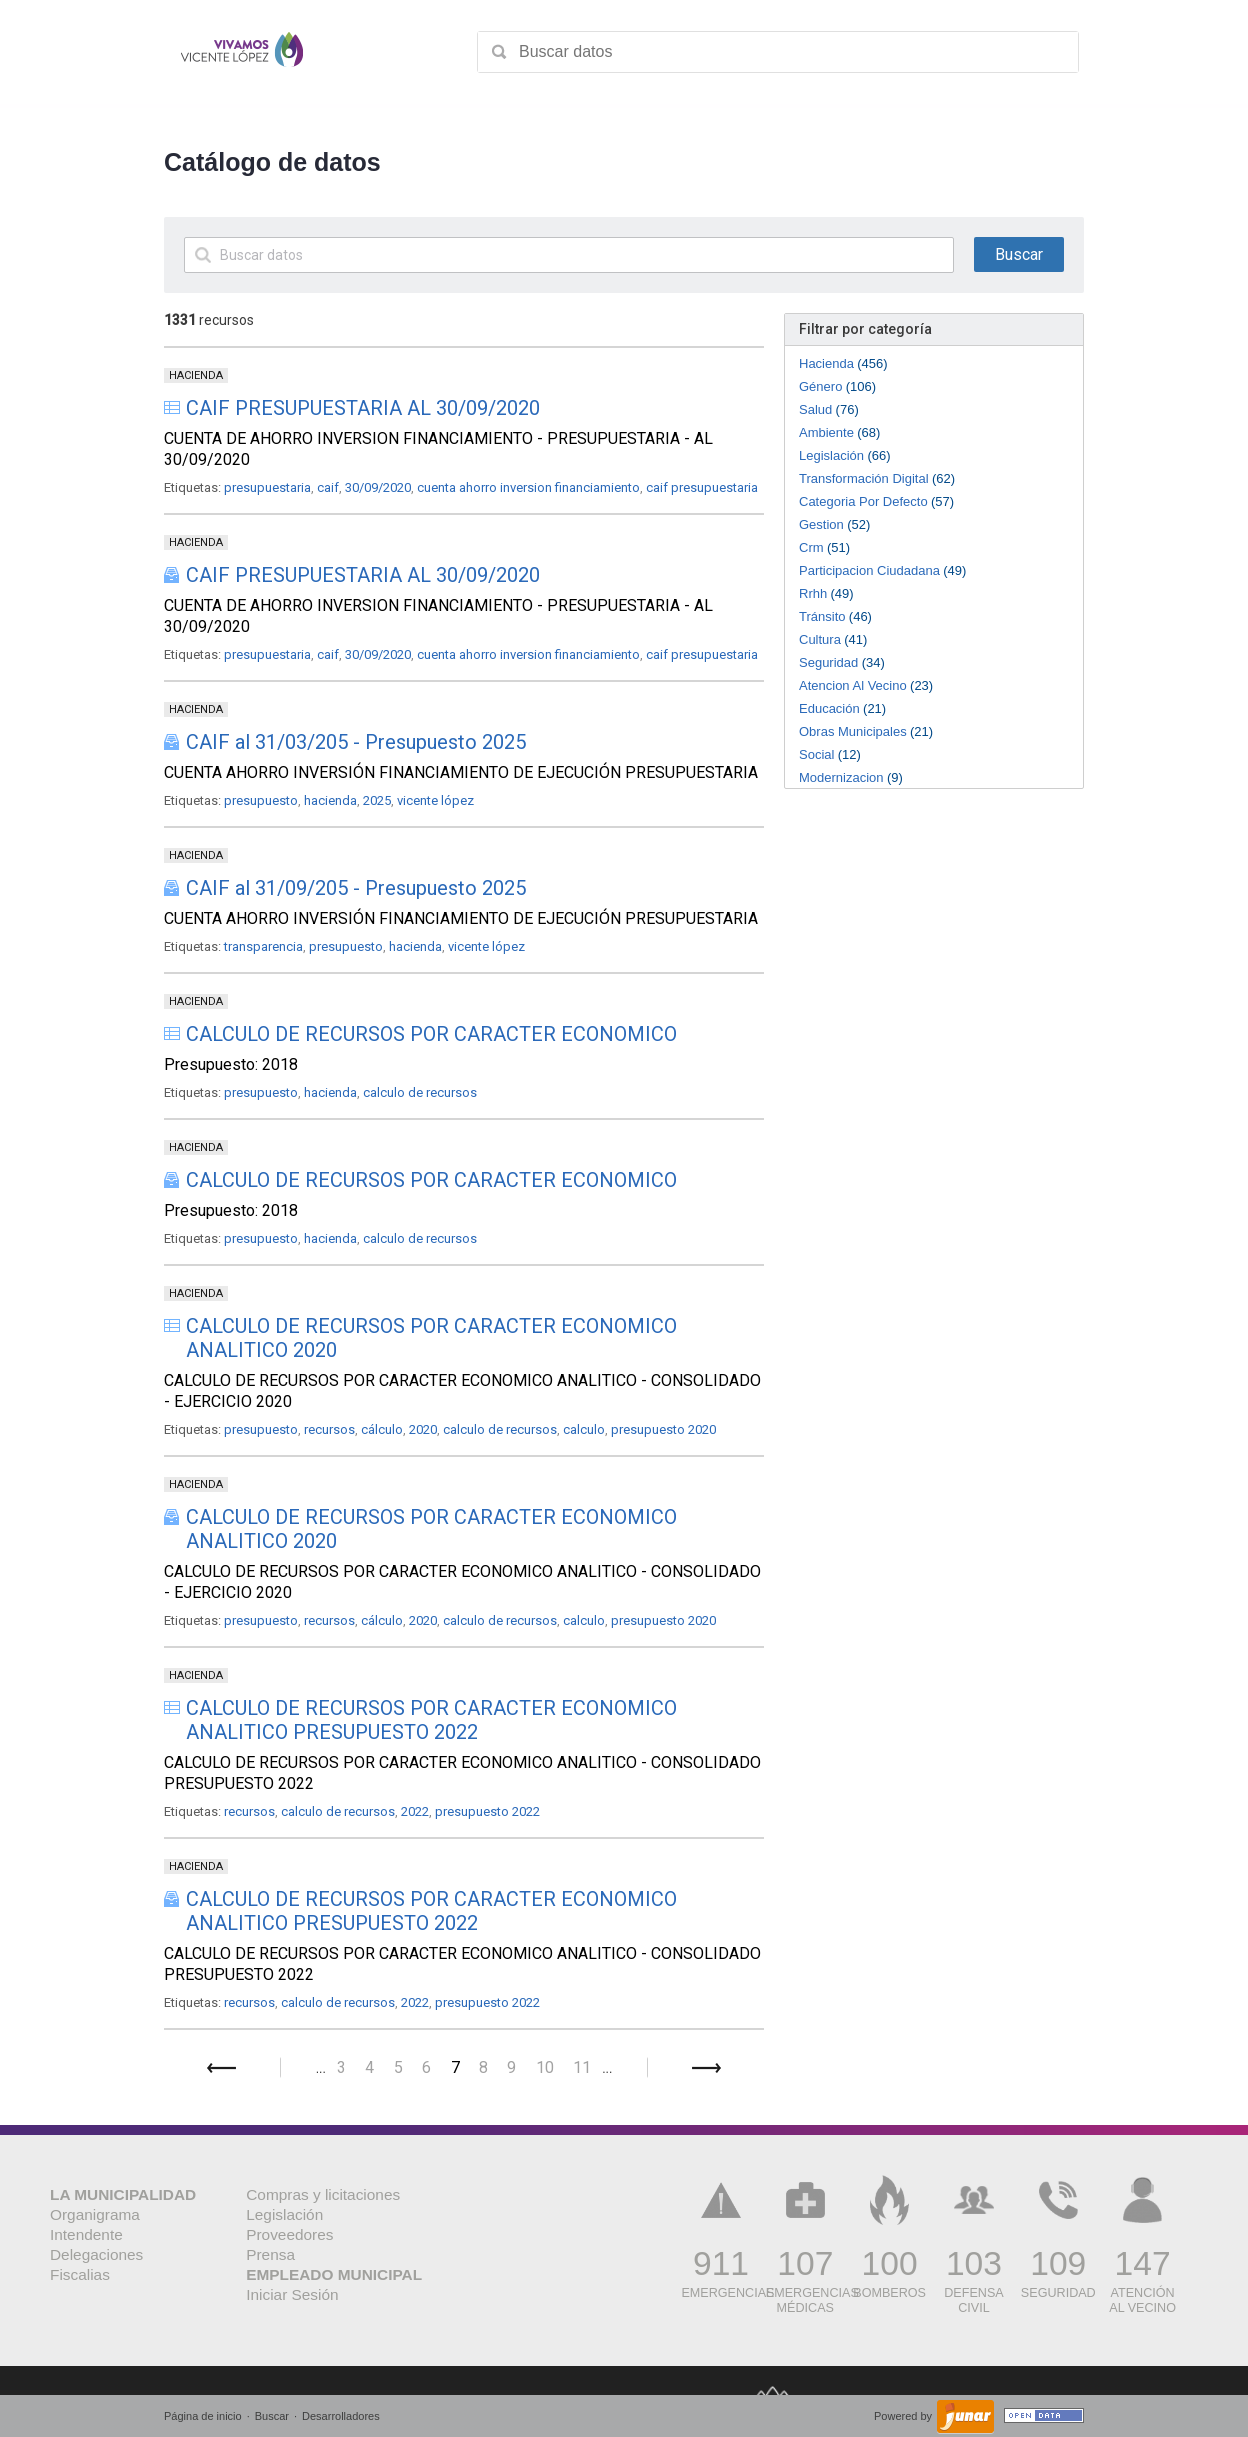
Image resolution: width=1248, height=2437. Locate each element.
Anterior (221, 2068)
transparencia (263, 946)
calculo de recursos (420, 1092)
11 (582, 2067)
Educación (829, 708)
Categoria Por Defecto (863, 501)
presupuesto (261, 800)
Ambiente (826, 432)
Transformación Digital (864, 478)
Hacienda (826, 363)
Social (816, 754)
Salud (815, 409)
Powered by (904, 2416)
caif (328, 487)
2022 (415, 1811)
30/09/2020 (378, 487)
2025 (377, 800)
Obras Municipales (853, 731)
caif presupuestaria (702, 487)
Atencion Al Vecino (853, 685)
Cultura (820, 639)
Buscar (272, 2416)
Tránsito (822, 616)
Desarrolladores (341, 2416)
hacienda (330, 800)
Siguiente (706, 2068)
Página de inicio (203, 2416)
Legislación (831, 455)
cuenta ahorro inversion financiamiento (528, 487)
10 (545, 2067)
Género (820, 386)
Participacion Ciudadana (869, 570)
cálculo (382, 1429)
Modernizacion (841, 777)
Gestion (821, 524)
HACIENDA (196, 375)
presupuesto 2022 (487, 1811)
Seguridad (828, 662)
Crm (811, 547)
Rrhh (813, 593)
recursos (329, 1429)
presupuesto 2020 (663, 1429)
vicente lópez (435, 800)
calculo (584, 1429)
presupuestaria (267, 487)
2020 (423, 1429)
